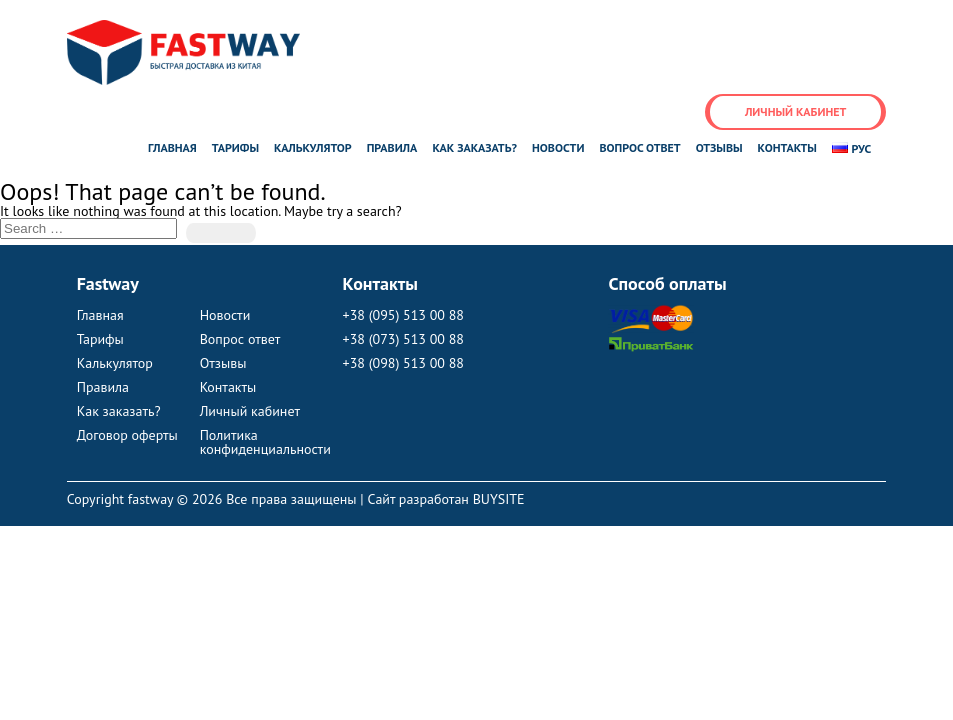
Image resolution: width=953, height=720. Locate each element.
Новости (558, 147)
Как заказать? (474, 147)
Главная (172, 147)
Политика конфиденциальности (261, 442)
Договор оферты (127, 435)
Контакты (787, 147)
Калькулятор (313, 147)
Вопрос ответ (639, 147)
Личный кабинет (795, 111)
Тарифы (235, 147)
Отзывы (719, 147)
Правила (392, 147)
